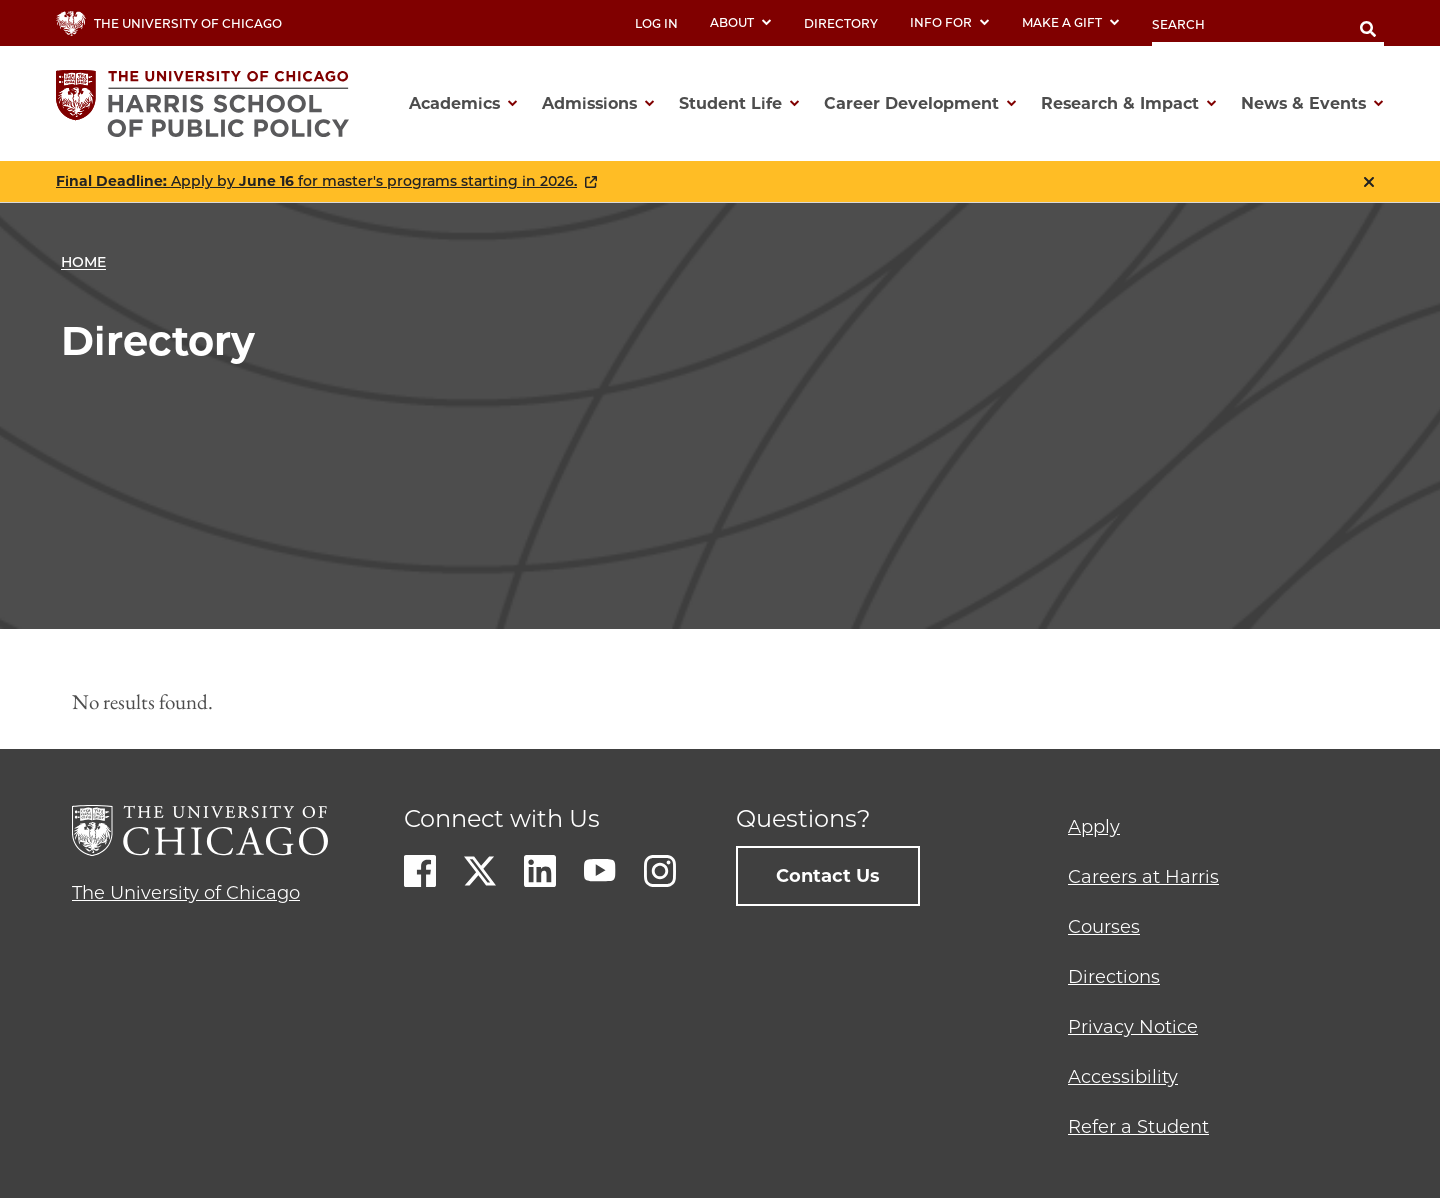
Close (1369, 182)
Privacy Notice (1133, 1027)
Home (83, 262)
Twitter (480, 871)
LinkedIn (540, 871)
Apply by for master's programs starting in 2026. (316, 181)
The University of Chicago (186, 893)
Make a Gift (1071, 22)
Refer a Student (1138, 1127)
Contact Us (828, 876)
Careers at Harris (1143, 877)
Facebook (420, 871)
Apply (1094, 827)
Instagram (660, 871)
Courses (1104, 927)
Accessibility (1123, 1077)
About (741, 22)
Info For (950, 22)
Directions (1114, 977)
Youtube (600, 871)
